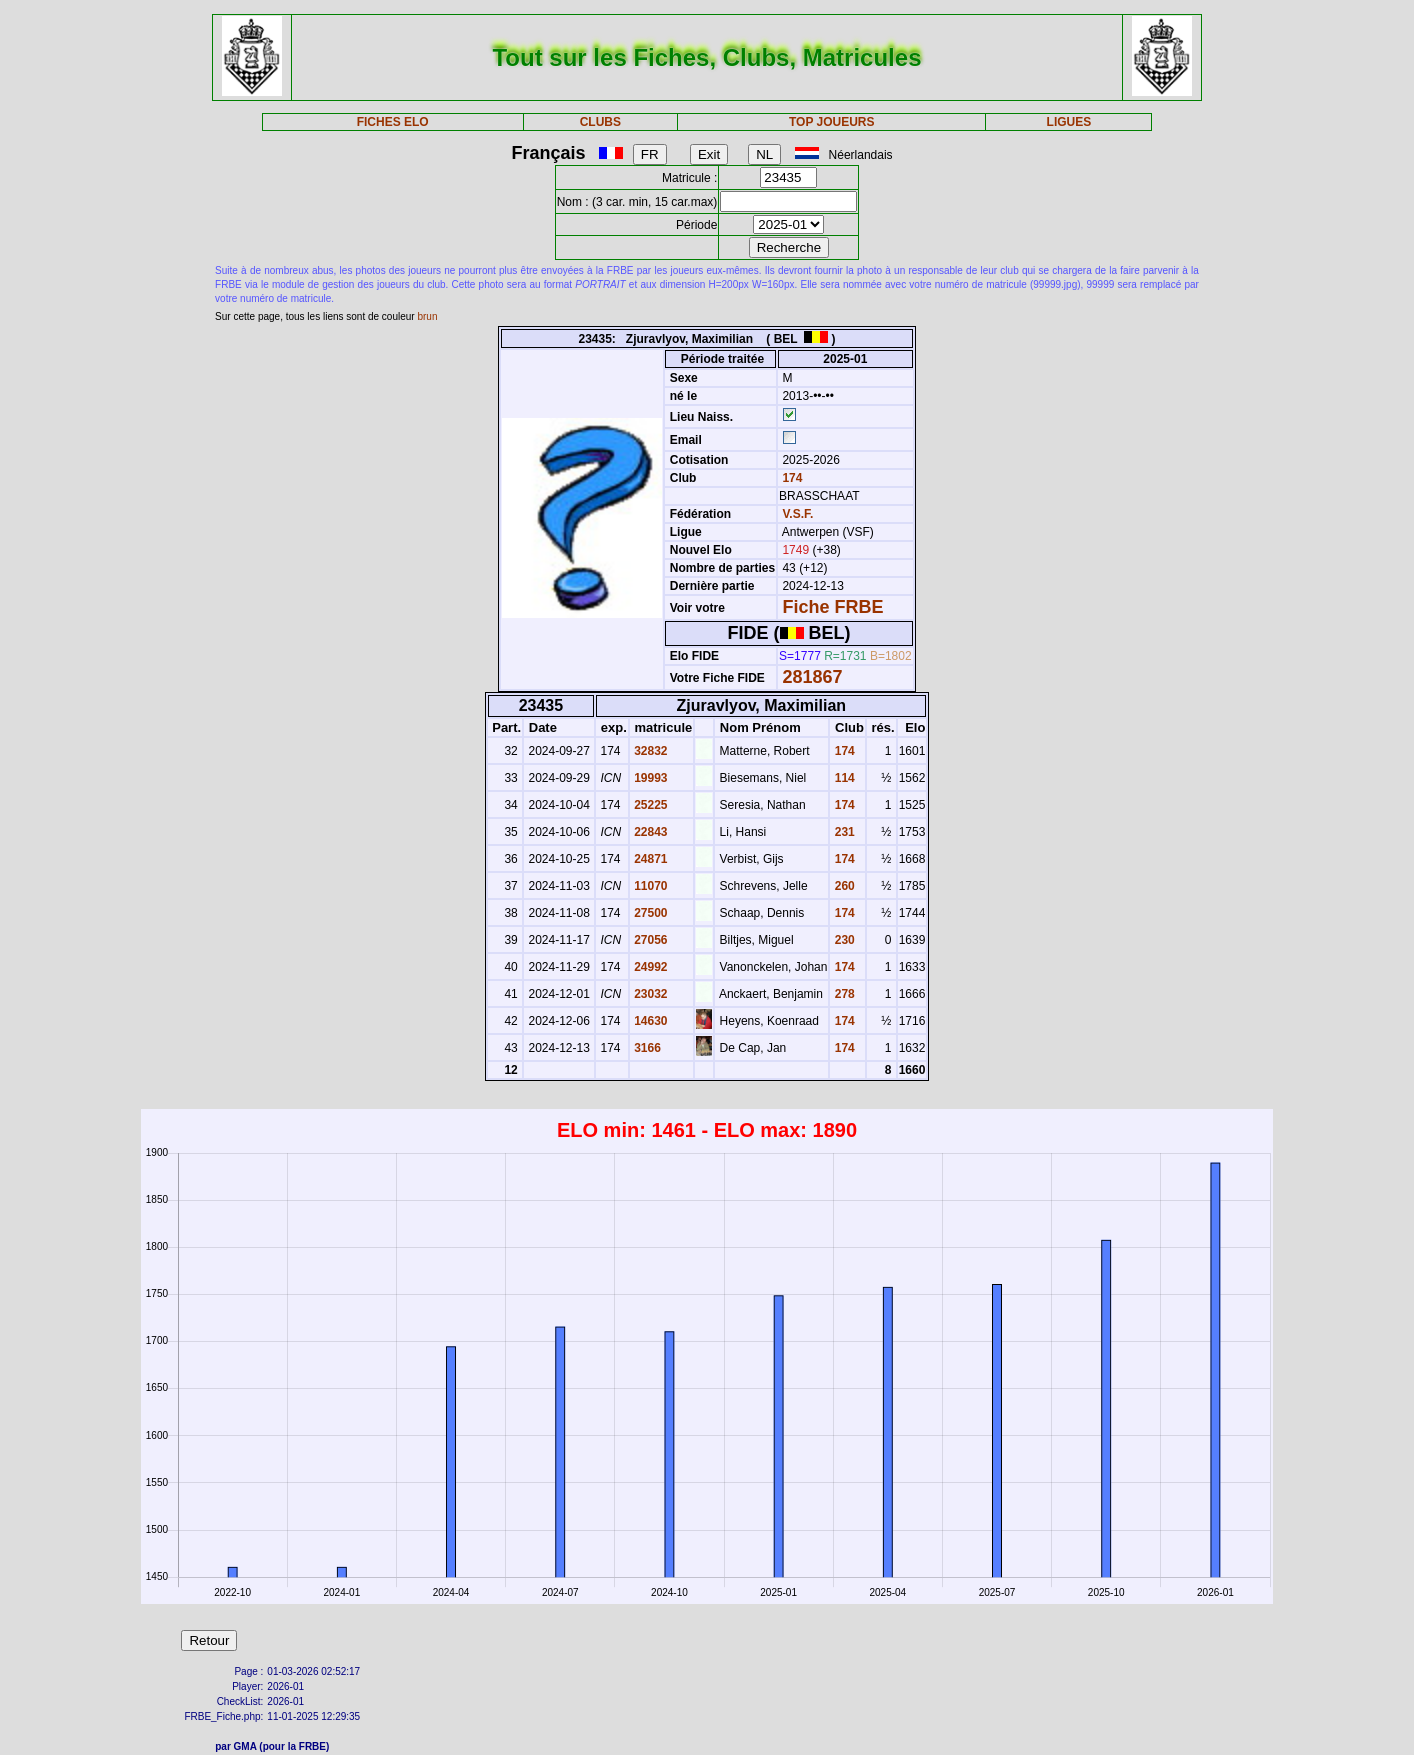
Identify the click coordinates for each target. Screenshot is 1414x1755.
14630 (649, 1021)
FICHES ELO (393, 122)
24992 (649, 967)
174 (790, 478)
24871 (649, 859)
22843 (649, 832)
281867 (812, 677)
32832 (649, 751)
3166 (646, 1048)
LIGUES (1069, 122)
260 (842, 886)
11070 (649, 886)
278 (842, 994)
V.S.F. (797, 514)
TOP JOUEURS (832, 122)
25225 (649, 805)
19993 (649, 778)
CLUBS (600, 122)
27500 (649, 913)
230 (842, 940)
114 (842, 778)
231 (842, 832)
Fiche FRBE (832, 607)
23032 (649, 994)
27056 (649, 940)
